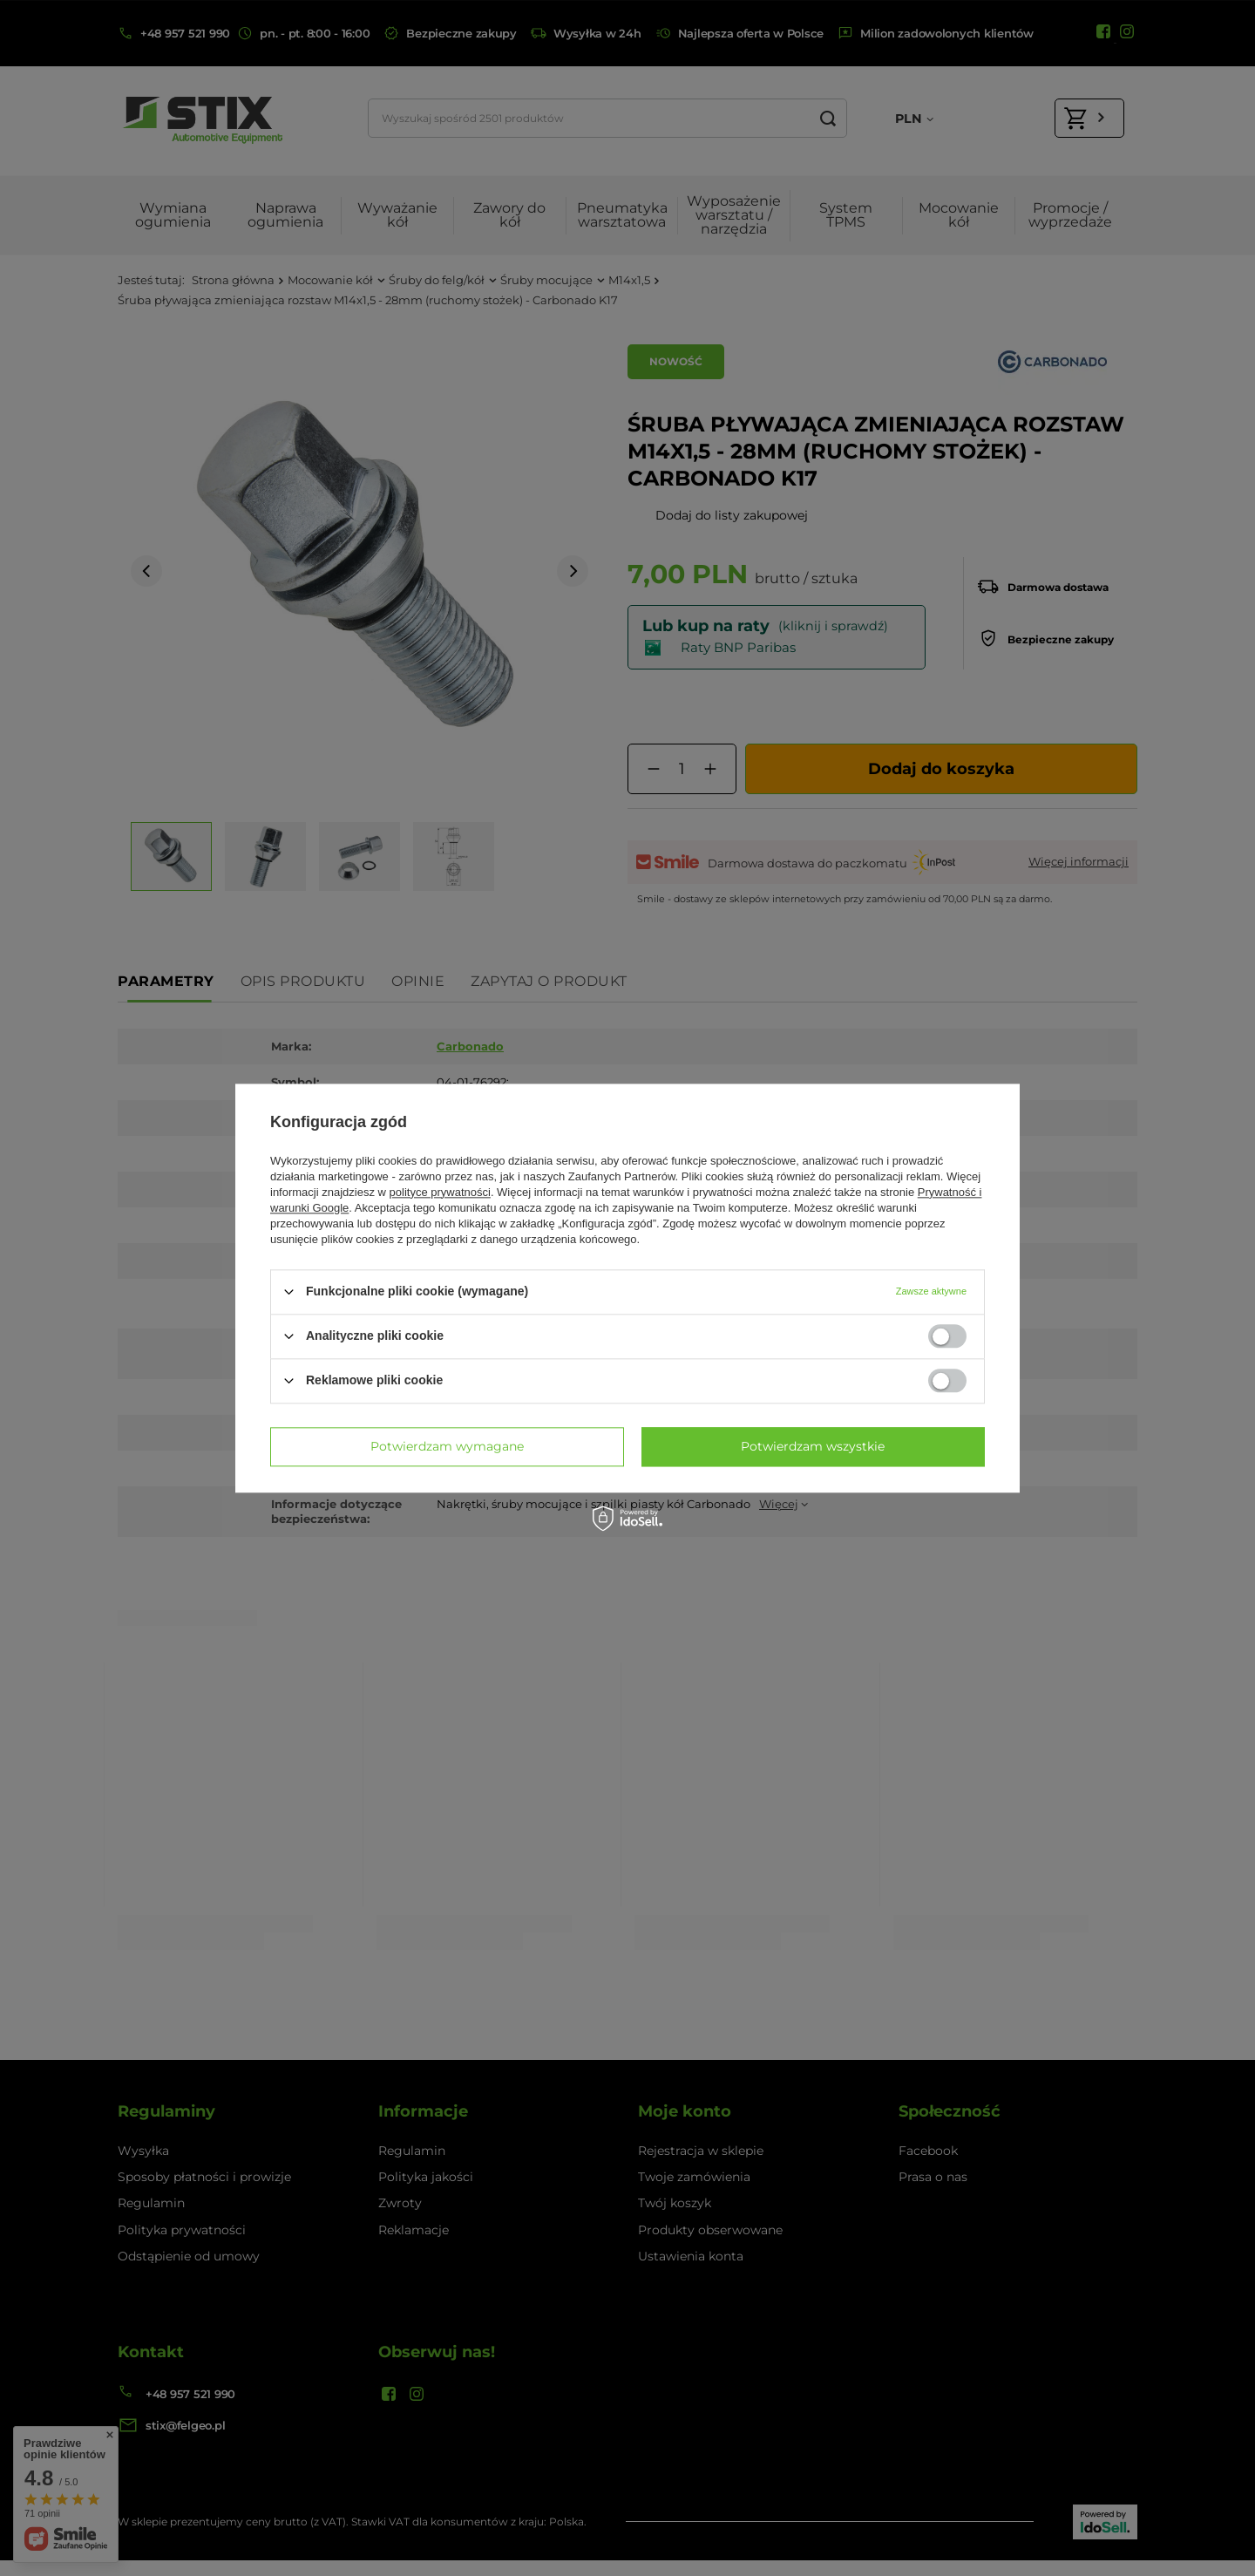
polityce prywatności (440, 1192)
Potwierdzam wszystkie (813, 1446)
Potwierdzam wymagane (447, 1446)
